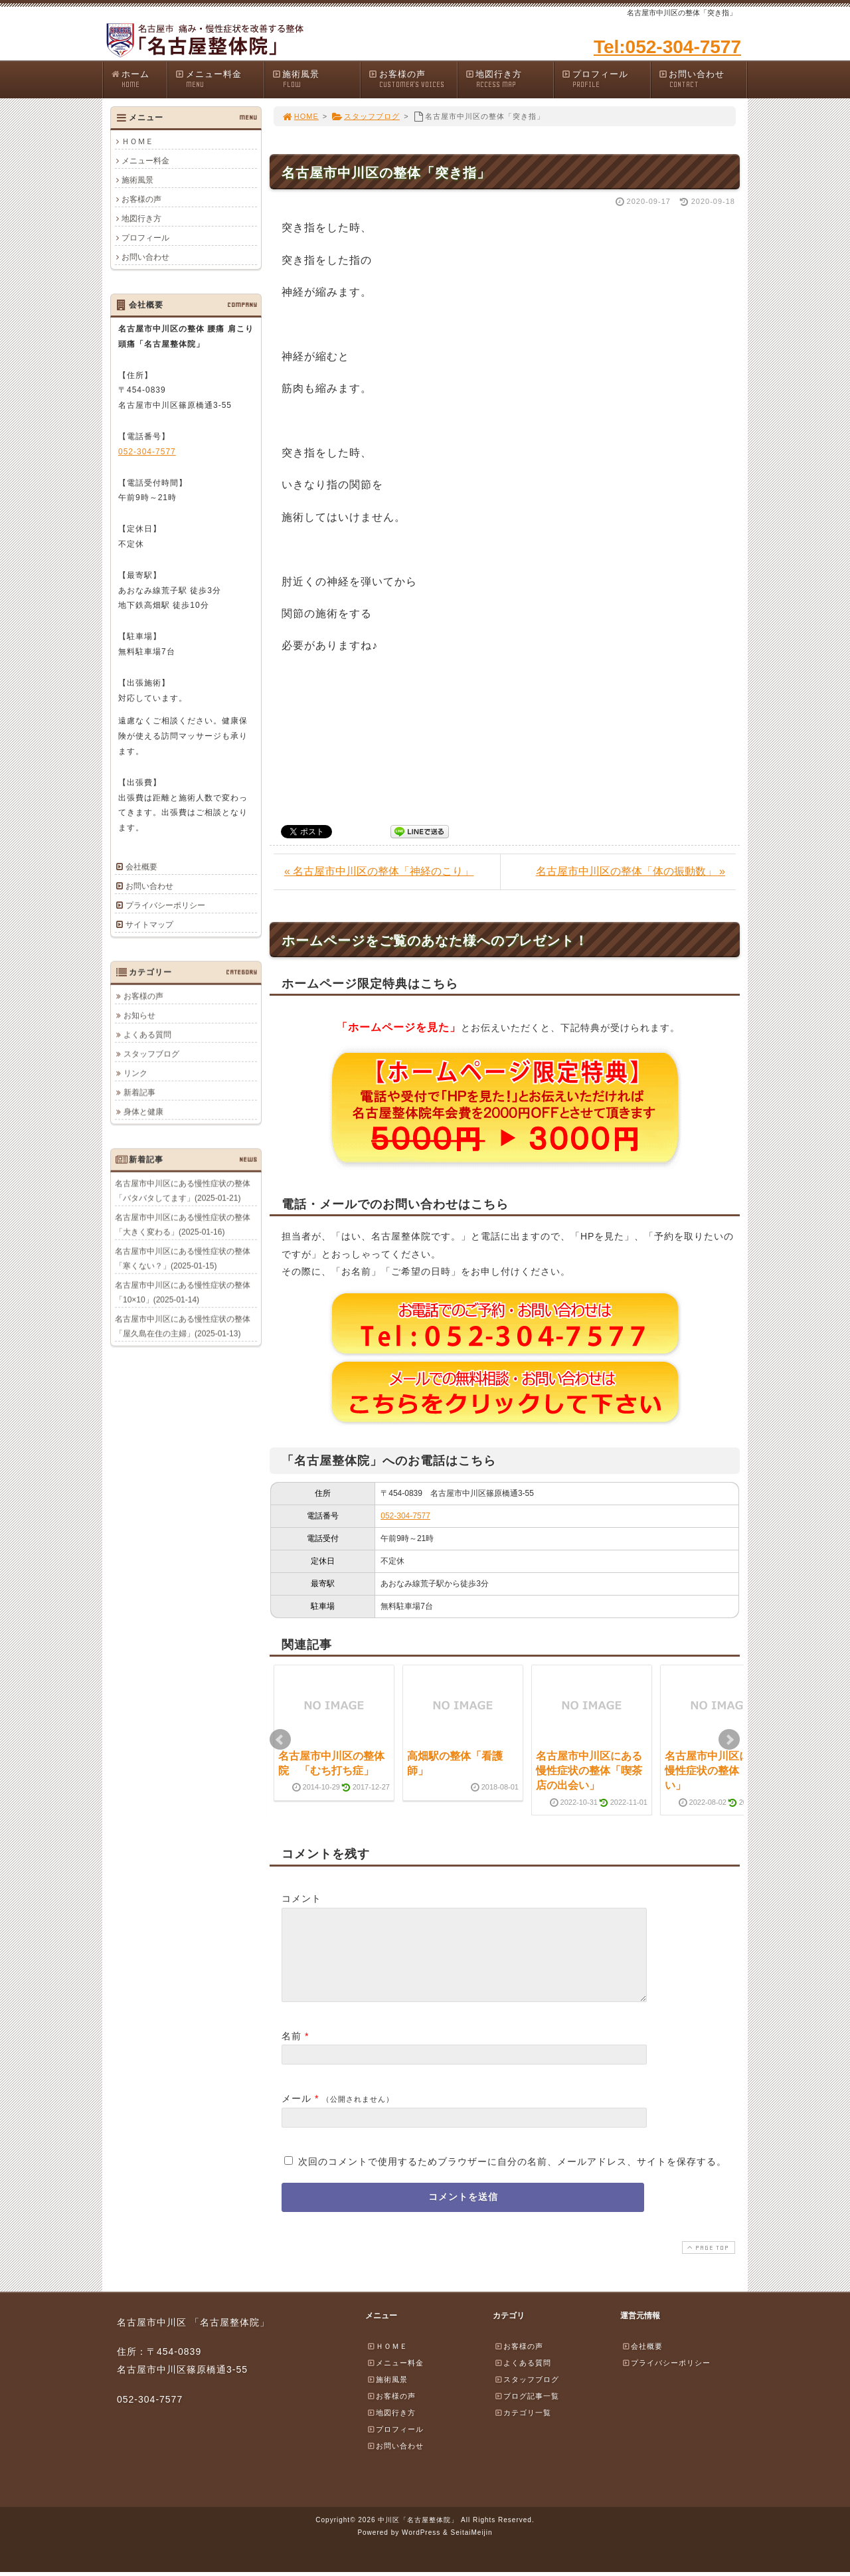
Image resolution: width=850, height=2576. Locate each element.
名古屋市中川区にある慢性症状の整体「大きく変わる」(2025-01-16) (182, 1224)
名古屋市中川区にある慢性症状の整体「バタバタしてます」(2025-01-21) (182, 1190)
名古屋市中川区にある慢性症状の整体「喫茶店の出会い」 (589, 1771)
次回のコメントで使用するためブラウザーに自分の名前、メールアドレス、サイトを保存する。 (512, 2177)
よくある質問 (147, 1034)
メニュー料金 (219, 79)
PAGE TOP (707, 2263)
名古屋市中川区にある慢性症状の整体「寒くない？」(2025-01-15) (182, 1258)
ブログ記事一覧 (526, 2412)
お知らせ (139, 1015)
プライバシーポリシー (165, 905)
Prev (280, 1739)
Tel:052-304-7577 (667, 47)
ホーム (138, 79)
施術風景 (316, 79)
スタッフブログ (365, 116)
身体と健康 (143, 1111)
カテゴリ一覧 (522, 2429)
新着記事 (139, 1092)
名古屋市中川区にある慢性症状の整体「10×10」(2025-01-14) (182, 1292)
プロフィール (605, 79)
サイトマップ (149, 924)
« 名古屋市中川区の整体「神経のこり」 (378, 871)
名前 (291, 2052)
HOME (300, 116)
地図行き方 (509, 79)
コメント (301, 1898)
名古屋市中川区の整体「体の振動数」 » (630, 871)
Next (729, 1739)
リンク (135, 1072)
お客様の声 (412, 79)
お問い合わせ (702, 79)
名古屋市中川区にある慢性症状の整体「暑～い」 (718, 1771)
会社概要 (141, 867)
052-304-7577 (405, 1515)
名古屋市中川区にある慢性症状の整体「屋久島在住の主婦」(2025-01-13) (182, 1326)
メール (296, 2114)
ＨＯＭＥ (137, 141)
